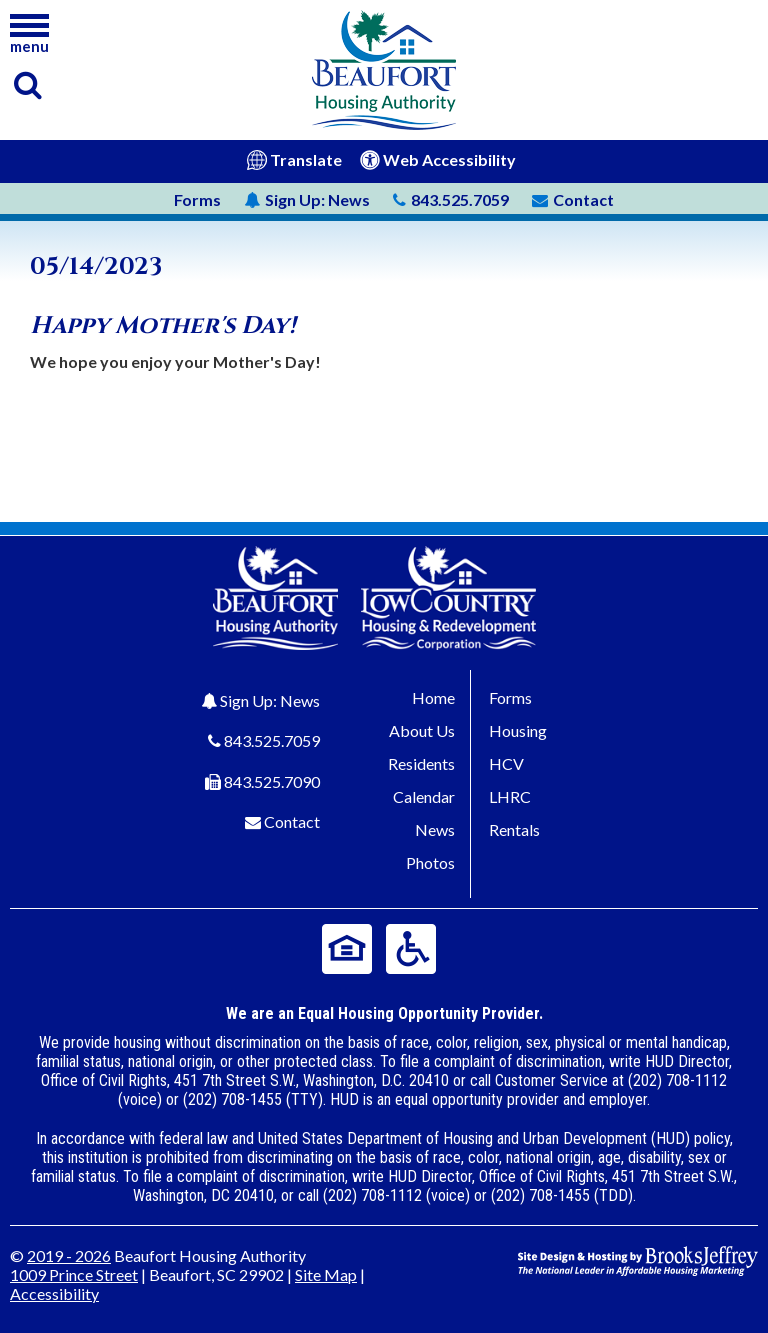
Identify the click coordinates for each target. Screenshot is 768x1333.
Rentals (514, 829)
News (307, 199)
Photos (430, 862)
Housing (518, 730)
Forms (197, 199)
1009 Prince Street (74, 1274)
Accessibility (54, 1293)
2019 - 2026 (69, 1255)
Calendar (424, 796)
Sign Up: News (270, 700)
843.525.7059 (272, 740)
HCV (506, 763)
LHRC (510, 796)
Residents (421, 763)
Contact (292, 821)
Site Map (326, 1274)
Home (433, 697)
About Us (422, 730)
